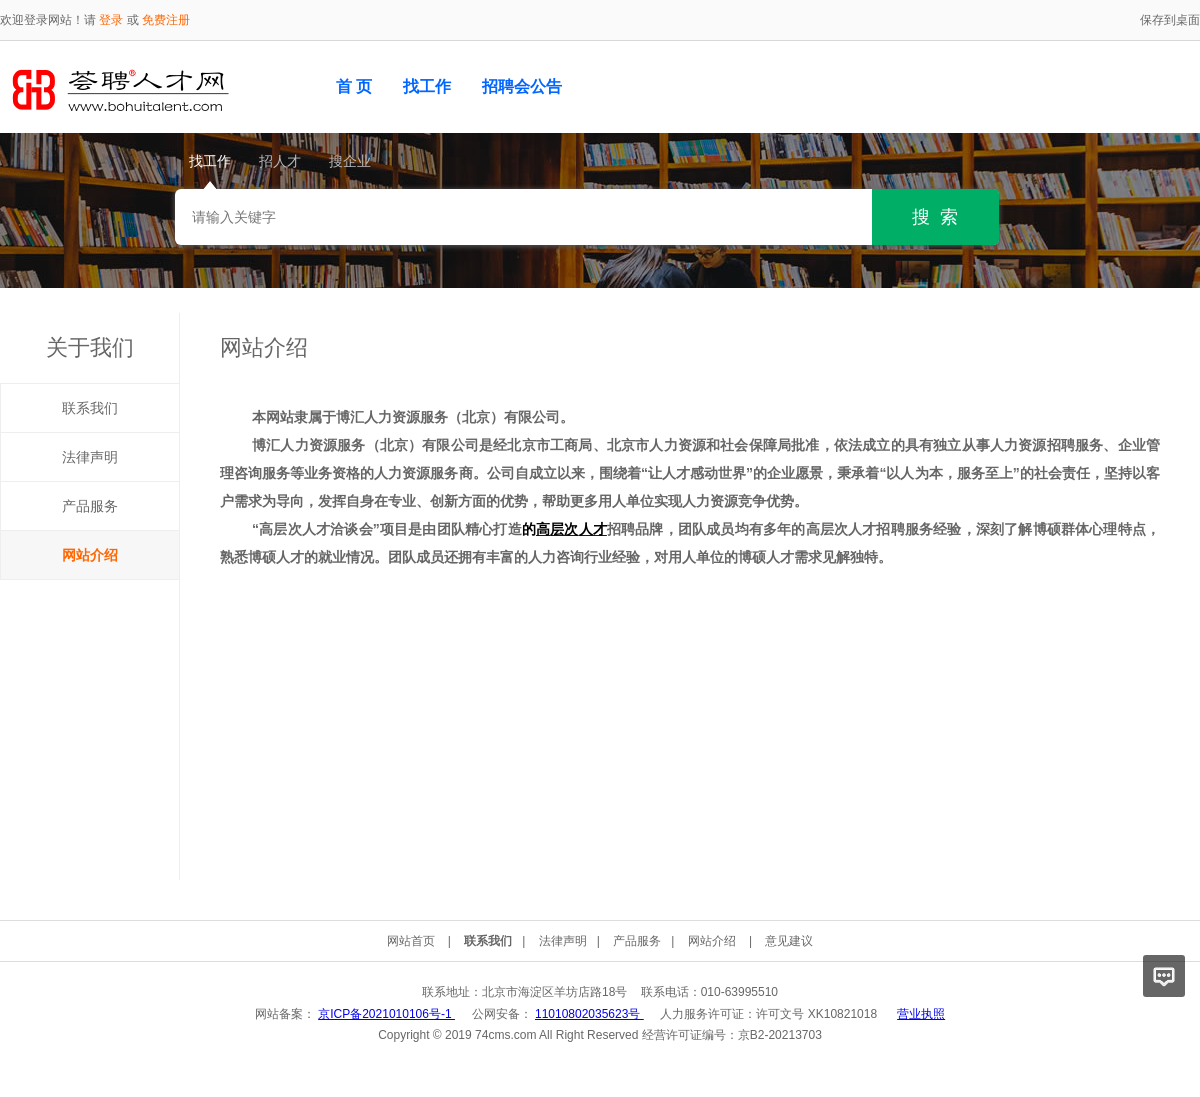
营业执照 (921, 1014)
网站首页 (411, 941)
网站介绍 (90, 555)
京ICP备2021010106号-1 (386, 1014)
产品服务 (90, 506)
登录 (111, 20)
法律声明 (90, 457)
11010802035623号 (589, 1014)
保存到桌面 (1170, 20)
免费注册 (166, 20)
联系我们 (90, 408)
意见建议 (789, 941)
